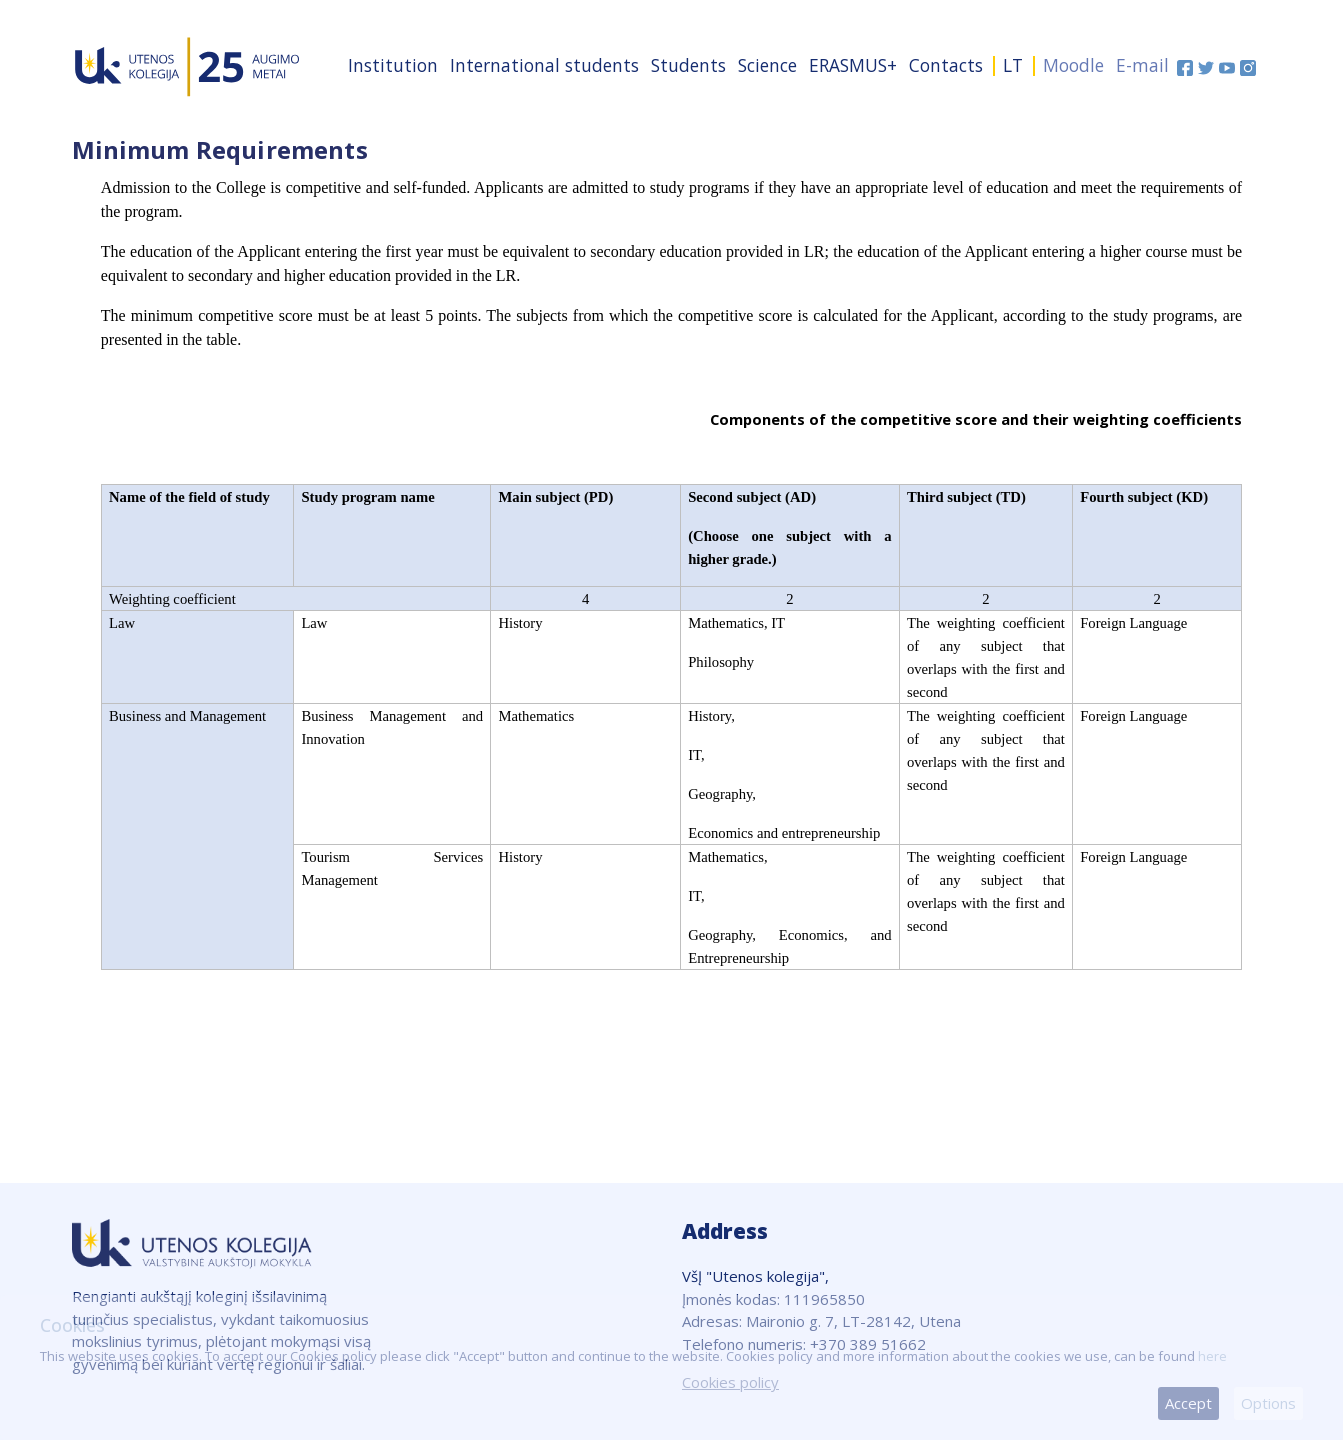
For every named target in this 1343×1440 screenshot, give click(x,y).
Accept (1188, 1403)
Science (767, 65)
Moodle (1073, 65)
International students (544, 65)
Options (1268, 1403)
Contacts (946, 65)
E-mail (1142, 65)
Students (688, 65)
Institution (393, 65)
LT (1013, 65)
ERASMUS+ (853, 65)
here (1212, 1356)
